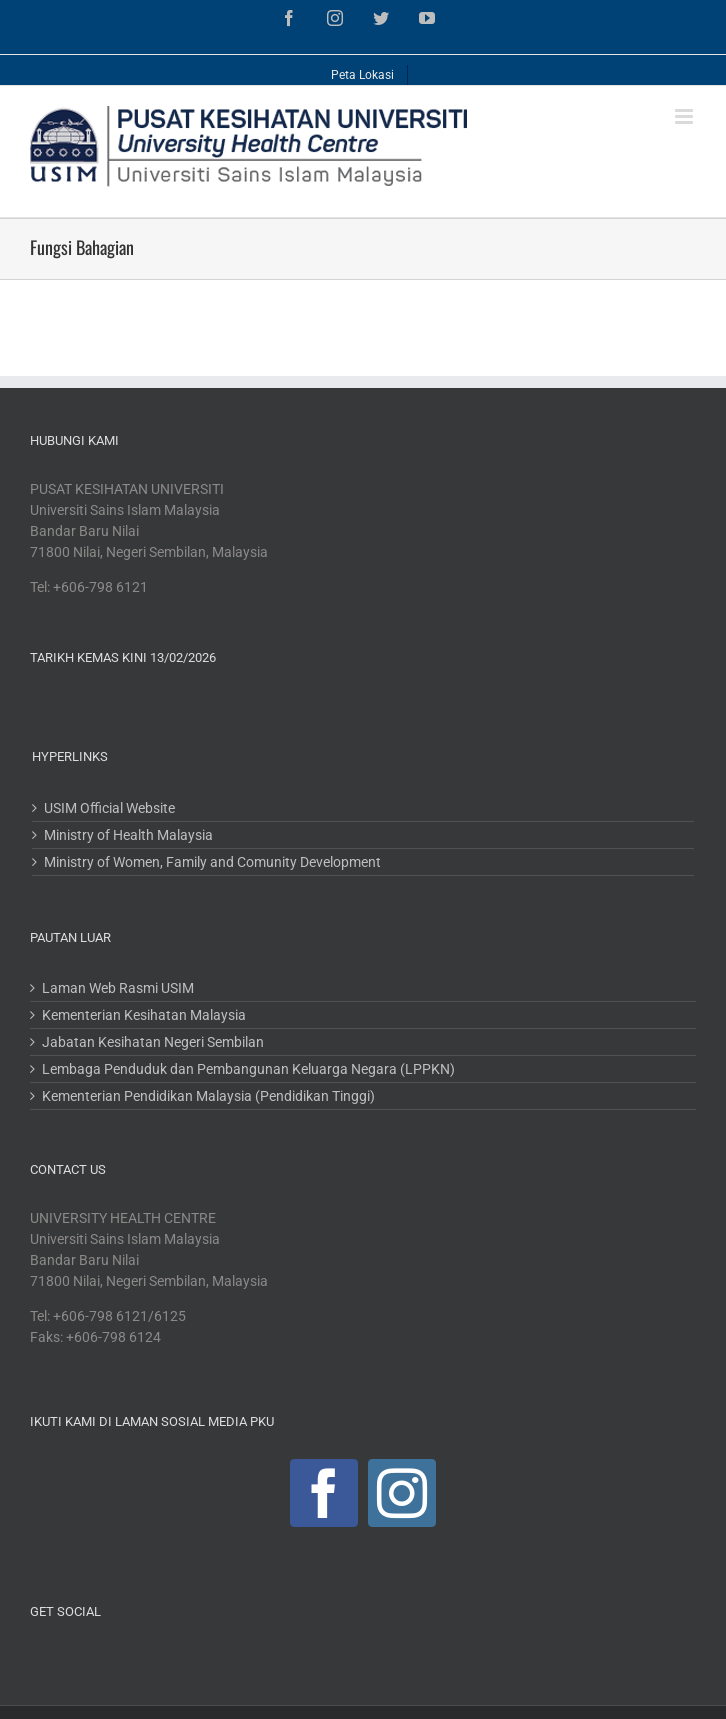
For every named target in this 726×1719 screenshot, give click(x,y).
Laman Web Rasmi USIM (118, 988)
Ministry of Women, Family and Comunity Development (212, 862)
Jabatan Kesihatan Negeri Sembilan (153, 1042)
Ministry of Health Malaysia (128, 835)
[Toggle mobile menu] (685, 116)
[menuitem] (363, 70)
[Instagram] (402, 1493)
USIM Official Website (109, 808)
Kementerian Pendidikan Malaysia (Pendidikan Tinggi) (208, 1096)
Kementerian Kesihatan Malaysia (144, 1015)
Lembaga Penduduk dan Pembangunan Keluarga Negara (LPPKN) (248, 1069)
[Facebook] (324, 1493)
